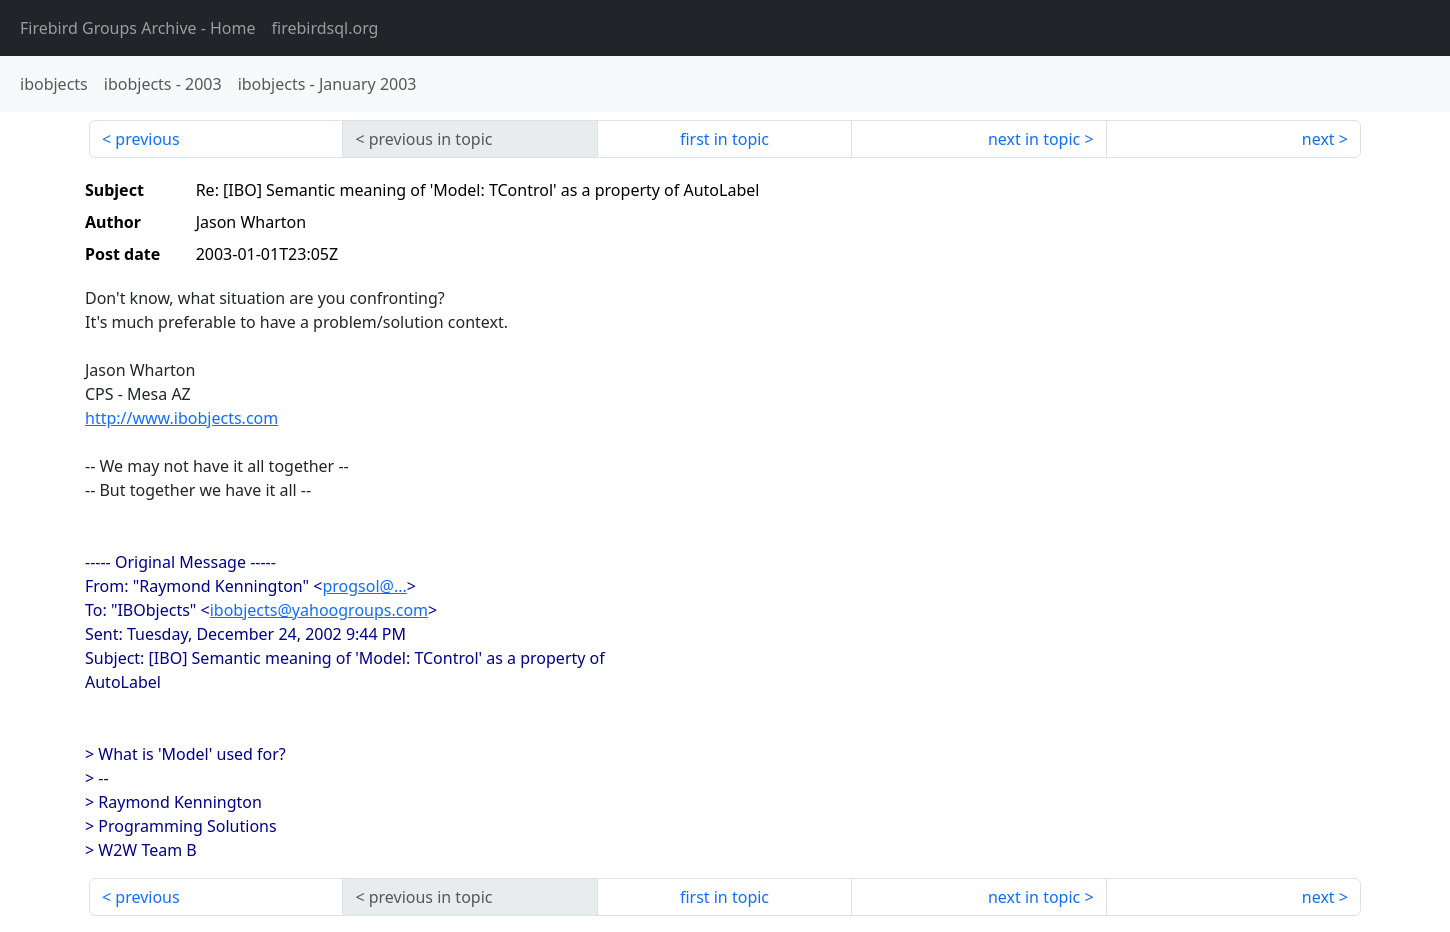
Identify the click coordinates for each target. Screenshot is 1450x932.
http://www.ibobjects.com (181, 418)
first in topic (724, 139)
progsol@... (364, 586)
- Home (138, 28)
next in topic (1034, 139)
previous (147, 139)
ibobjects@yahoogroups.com (319, 610)
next (1318, 139)
